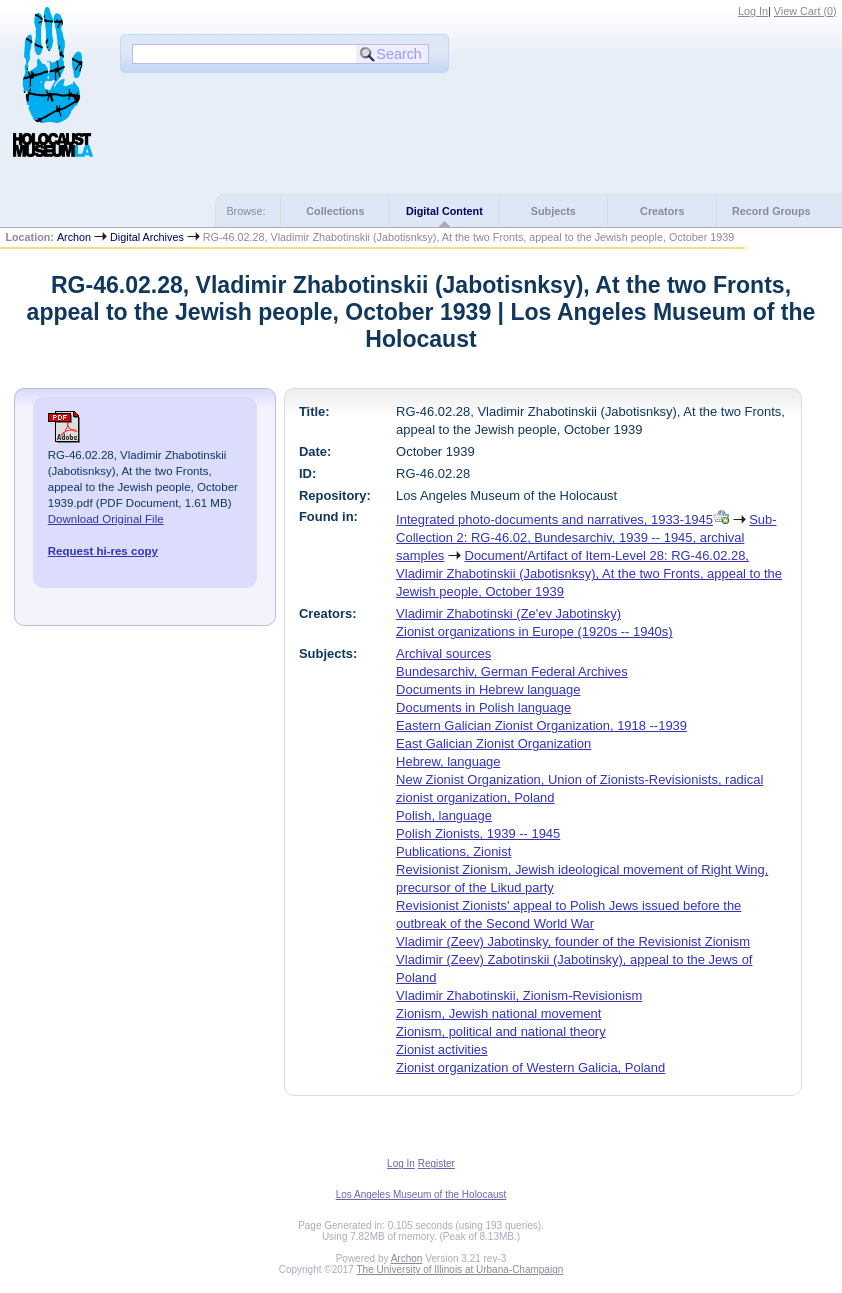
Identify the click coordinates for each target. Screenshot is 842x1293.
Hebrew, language (448, 761)
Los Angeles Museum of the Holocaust (421, 1194)
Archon (74, 237)
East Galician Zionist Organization (493, 743)
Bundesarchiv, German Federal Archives (512, 671)
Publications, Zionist (453, 851)
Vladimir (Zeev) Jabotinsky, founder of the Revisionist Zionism (573, 941)
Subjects (553, 211)
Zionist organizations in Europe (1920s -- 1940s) (534, 631)
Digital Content (444, 211)
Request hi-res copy (103, 551)
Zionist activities (441, 1049)
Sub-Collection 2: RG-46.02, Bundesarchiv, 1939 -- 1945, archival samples (586, 537)
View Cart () (805, 11)
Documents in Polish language (483, 707)
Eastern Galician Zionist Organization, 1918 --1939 (541, 725)
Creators (662, 211)
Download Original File (106, 519)
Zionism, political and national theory (501, 1031)
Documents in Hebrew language (488, 689)
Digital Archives (147, 237)
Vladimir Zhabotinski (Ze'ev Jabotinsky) (508, 613)
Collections (335, 211)
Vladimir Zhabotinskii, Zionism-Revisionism (519, 995)
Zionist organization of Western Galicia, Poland (530, 1067)
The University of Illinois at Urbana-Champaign (460, 1269)
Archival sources (443, 653)
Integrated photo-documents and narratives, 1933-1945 (554, 519)
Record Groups (771, 211)
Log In (753, 11)
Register (436, 1163)
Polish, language (444, 815)
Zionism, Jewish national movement (498, 1013)
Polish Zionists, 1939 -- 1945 (478, 833)
